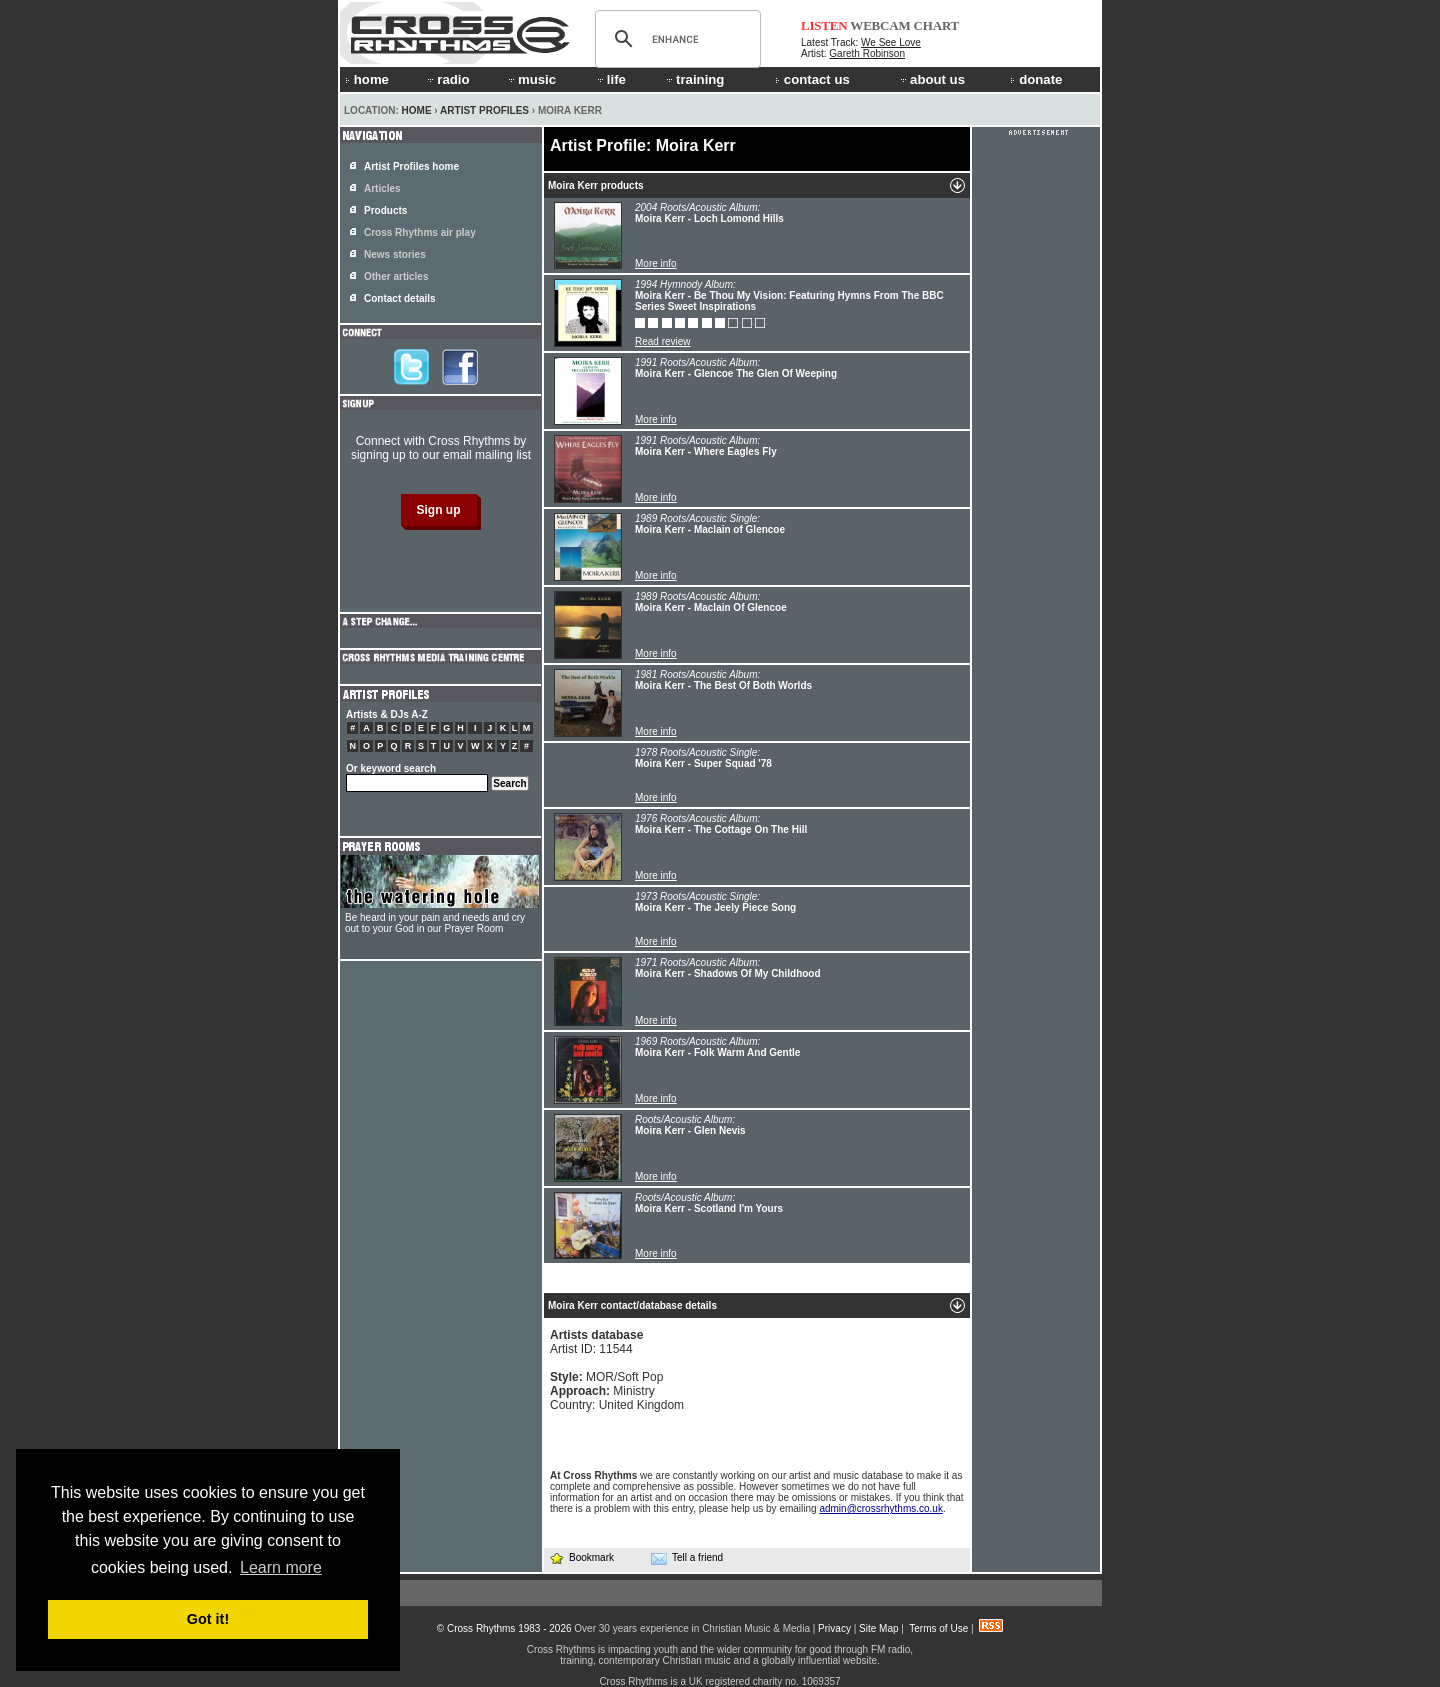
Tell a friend (687, 1558)
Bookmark (581, 1557)
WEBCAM (880, 25)
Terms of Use (938, 1628)
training (694, 79)
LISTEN (824, 25)
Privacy (834, 1628)
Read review (663, 341)
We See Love (891, 42)
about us (931, 79)
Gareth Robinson (867, 53)
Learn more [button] (281, 1567)
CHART (937, 25)
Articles (382, 188)
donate (1036, 79)
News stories (395, 254)
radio (447, 79)
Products (385, 210)
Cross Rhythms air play (420, 232)
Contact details (400, 298)
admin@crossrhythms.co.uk (881, 1508)
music (531, 79)
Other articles (396, 276)
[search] (675, 39)
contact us (812, 79)
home (367, 79)
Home (417, 110)
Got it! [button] (208, 1619)
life (610, 79)
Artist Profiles (484, 110)
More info (656, 263)
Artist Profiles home (411, 166)
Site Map (878, 1628)
